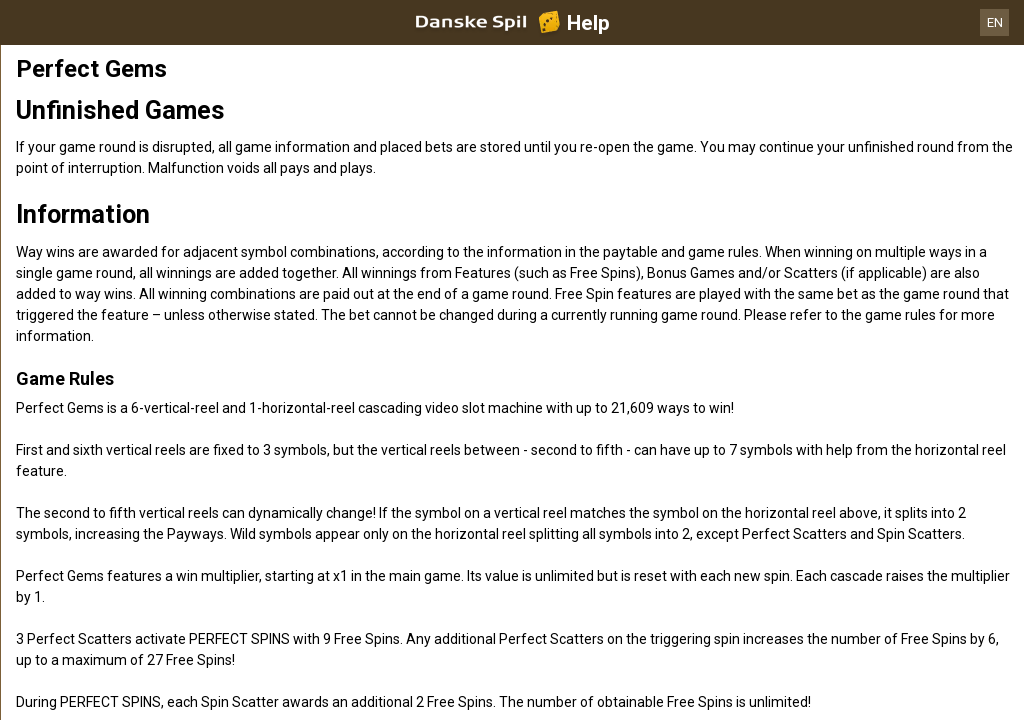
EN (995, 22)
